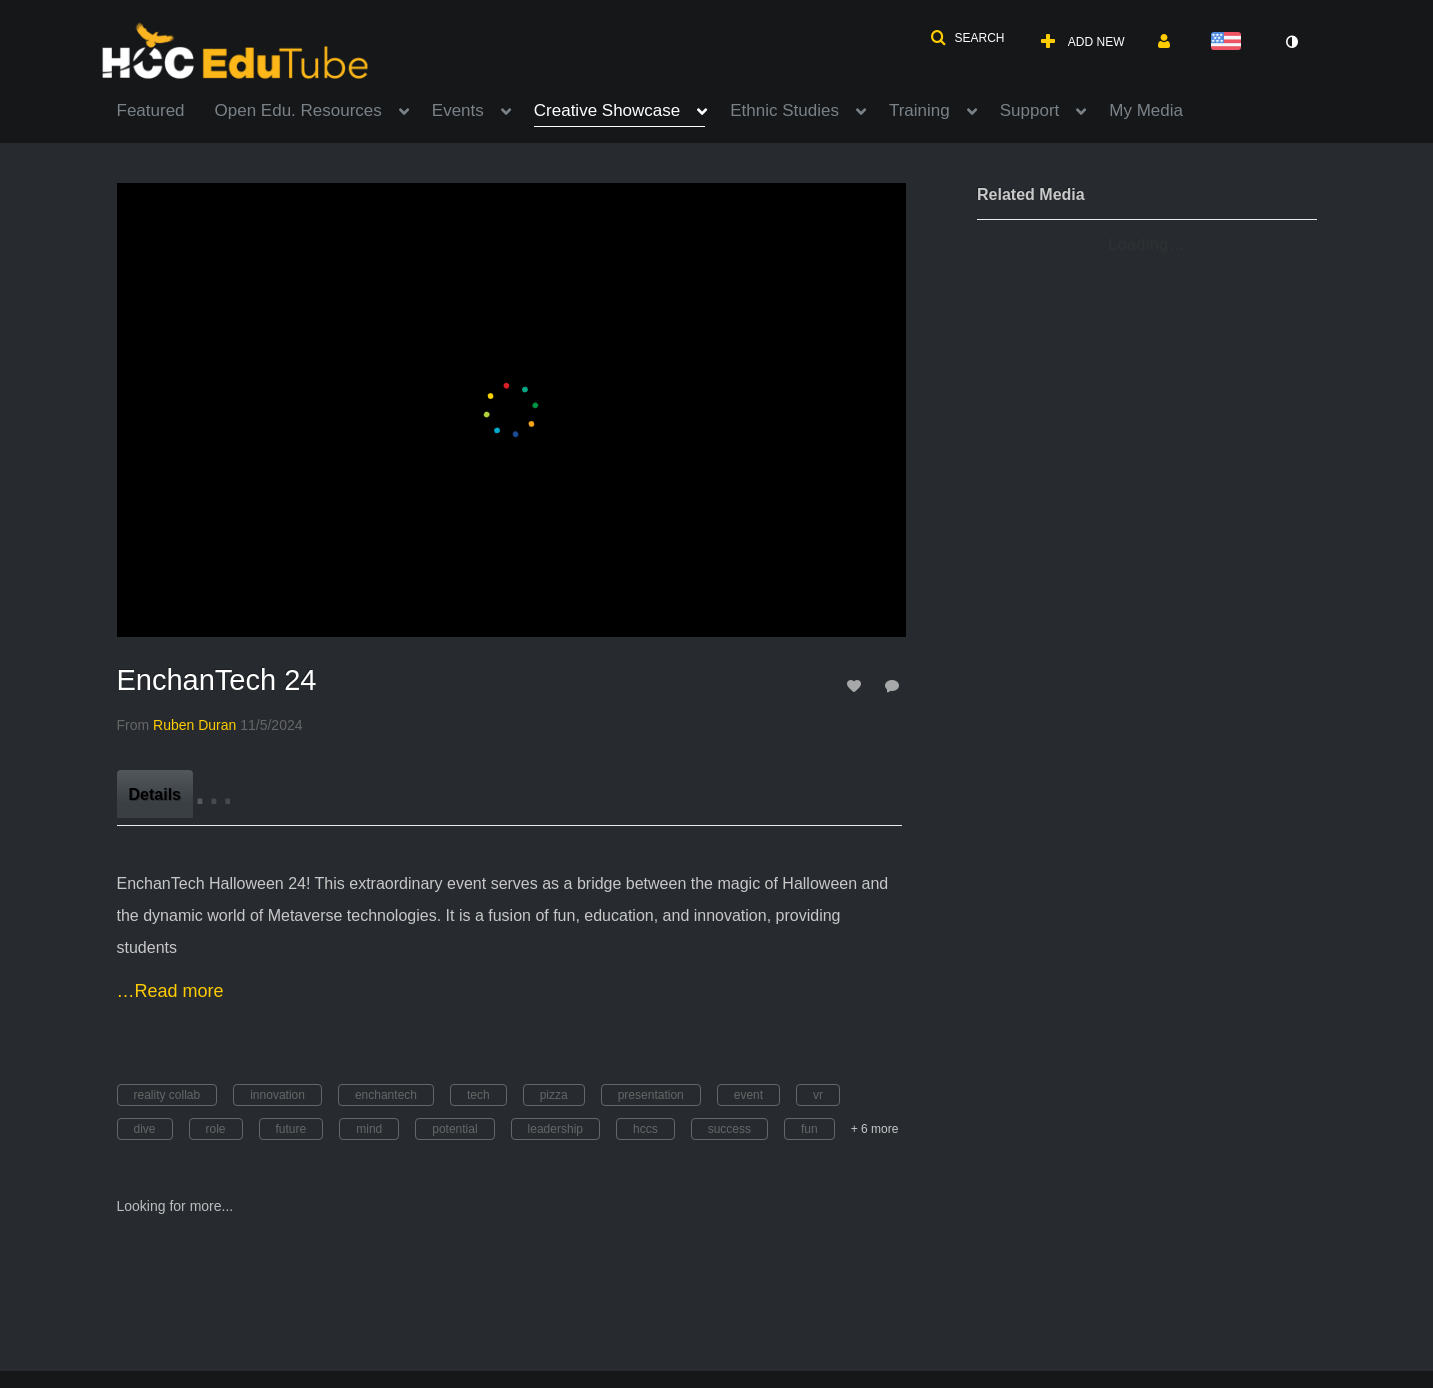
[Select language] (1230, 42)
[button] (967, 38)
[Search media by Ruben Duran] (194, 725)
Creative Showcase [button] (607, 110)
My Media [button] (1146, 110)
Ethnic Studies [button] (784, 110)
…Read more (170, 991)
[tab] (155, 794)
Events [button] (458, 110)
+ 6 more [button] (875, 1129)
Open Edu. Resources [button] (298, 110)
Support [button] (1030, 110)
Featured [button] (151, 110)
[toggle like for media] (857, 685)
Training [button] (919, 110)
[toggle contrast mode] (1292, 42)
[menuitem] (166, 109)
